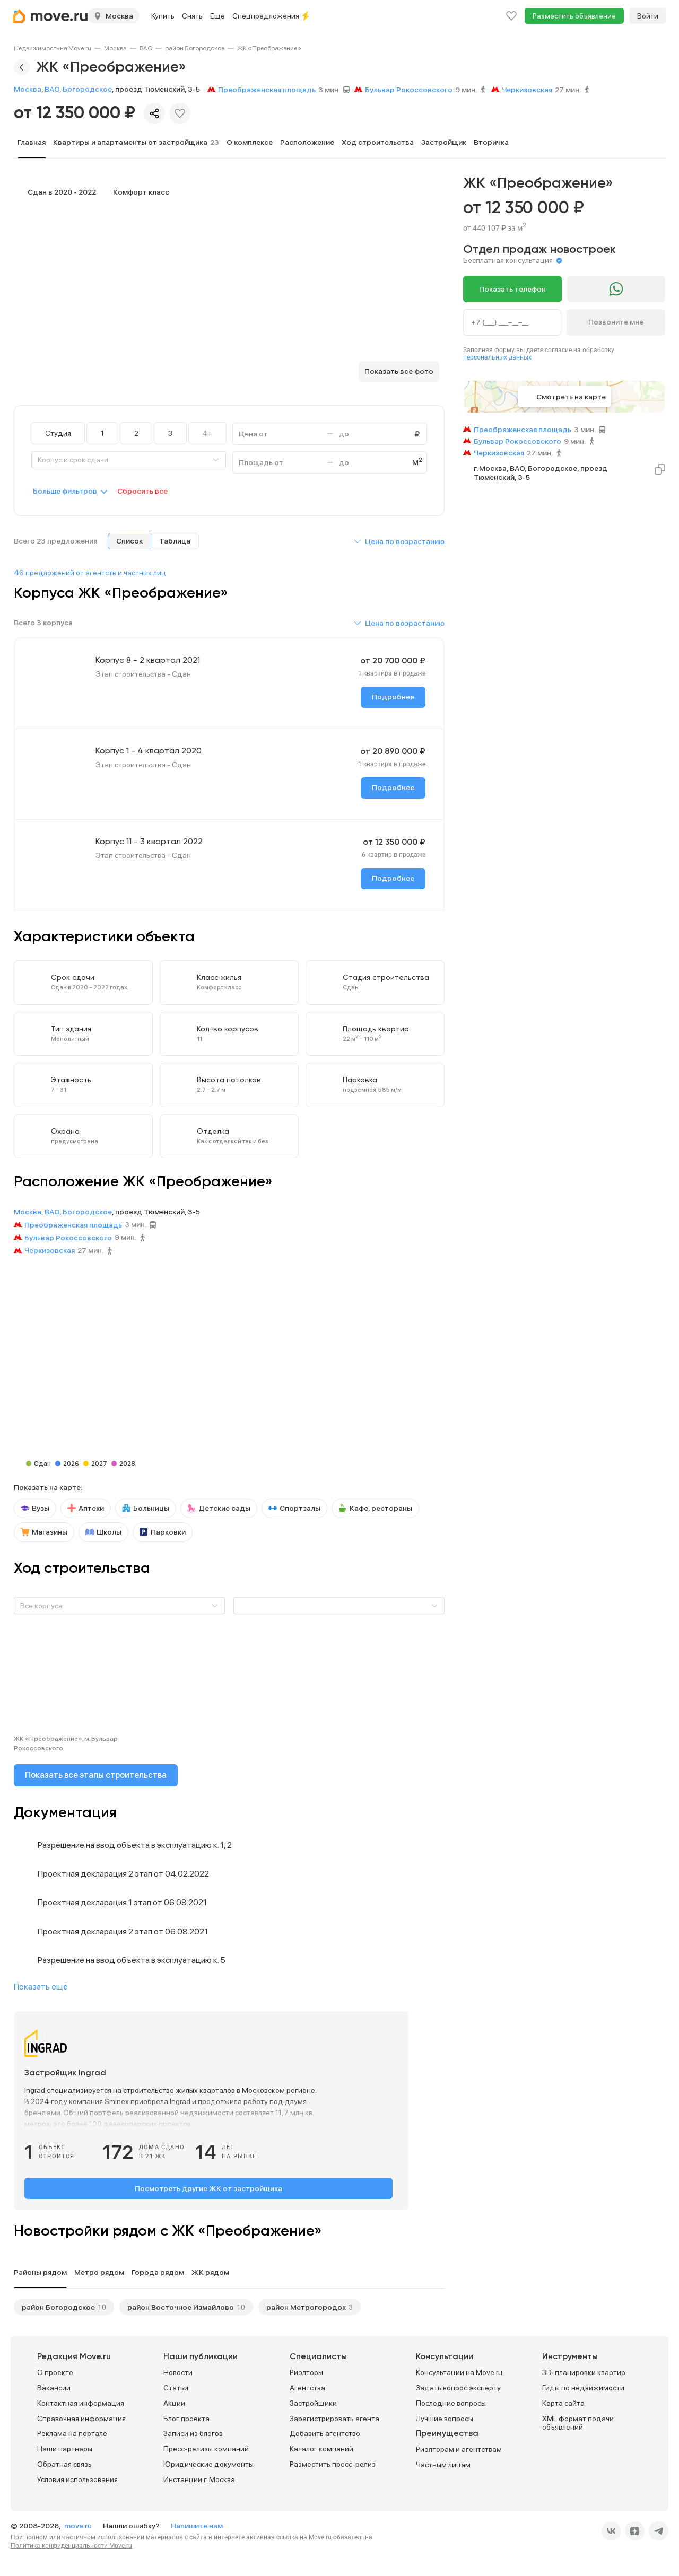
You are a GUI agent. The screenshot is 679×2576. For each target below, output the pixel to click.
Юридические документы (208, 2463)
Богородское (87, 89)
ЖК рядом (210, 2271)
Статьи (175, 2387)
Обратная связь (64, 2463)
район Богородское (194, 48)
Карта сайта (563, 2402)
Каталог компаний (321, 2448)
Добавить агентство (325, 2433)
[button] (399, 541)
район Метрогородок (306, 2306)
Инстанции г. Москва (199, 2479)
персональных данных (497, 357)
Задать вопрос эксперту (458, 2387)
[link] (52, 48)
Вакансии (54, 2387)
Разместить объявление (574, 16)
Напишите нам (197, 2525)
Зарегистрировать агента (334, 2418)
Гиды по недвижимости (583, 2387)
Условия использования (77, 2479)
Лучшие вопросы (444, 2418)
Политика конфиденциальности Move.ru (71, 2545)
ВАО (146, 48)
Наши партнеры (64, 2448)
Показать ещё (41, 1987)
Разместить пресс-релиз (333, 2463)
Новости (178, 2372)
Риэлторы (306, 2372)
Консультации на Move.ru (459, 2372)
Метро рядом (99, 2271)
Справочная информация (81, 2418)
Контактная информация (80, 2402)
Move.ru (320, 2536)
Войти (647, 16)
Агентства (307, 2387)
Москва (115, 48)
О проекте (55, 2372)
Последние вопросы (451, 2402)
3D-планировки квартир (583, 2372)
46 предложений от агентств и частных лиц (90, 572)
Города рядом (158, 2271)
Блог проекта (186, 2418)
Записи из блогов (193, 2433)
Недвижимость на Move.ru (52, 48)
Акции (174, 2402)
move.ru (78, 2525)
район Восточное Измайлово (180, 2306)
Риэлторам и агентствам (459, 2449)
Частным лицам (443, 2464)
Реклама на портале (72, 2433)
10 (102, 2306)
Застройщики (313, 2402)
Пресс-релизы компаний (206, 2448)
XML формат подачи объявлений (578, 2422)
